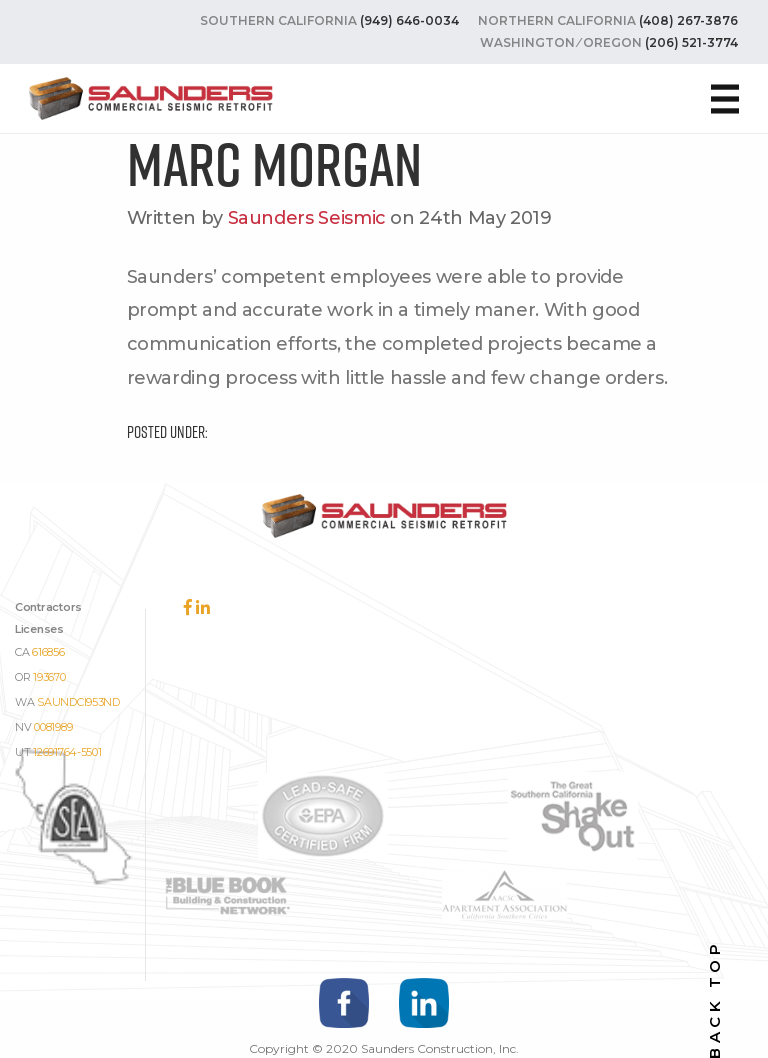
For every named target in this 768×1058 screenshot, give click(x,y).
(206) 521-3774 (691, 42)
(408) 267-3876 (688, 20)
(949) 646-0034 (409, 20)
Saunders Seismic (307, 218)
